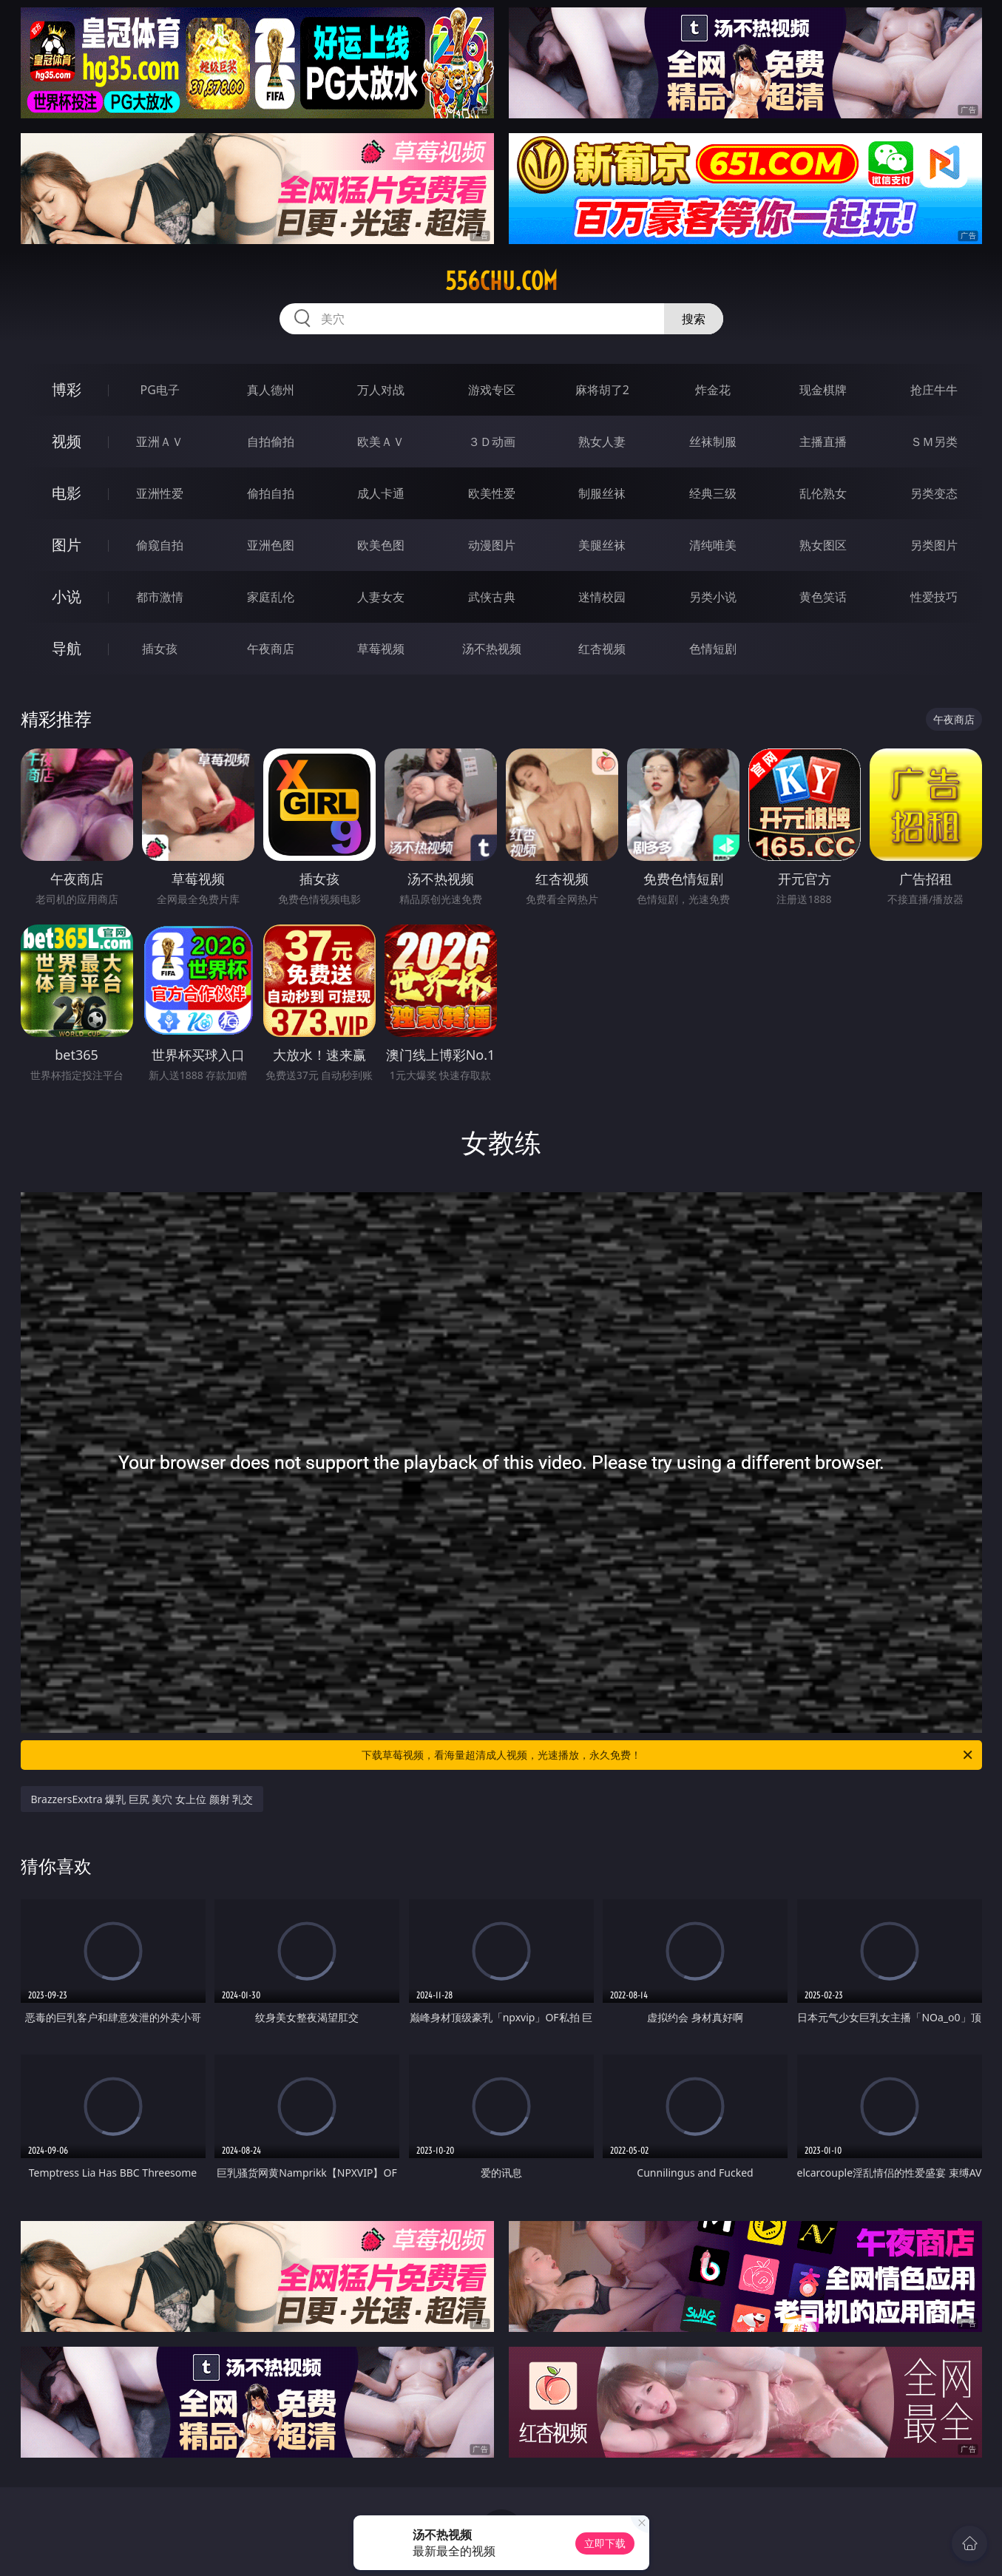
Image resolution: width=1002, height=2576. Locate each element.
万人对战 (380, 390)
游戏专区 (491, 390)
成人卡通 (380, 493)
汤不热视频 (491, 648)
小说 (66, 596)
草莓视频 (380, 648)
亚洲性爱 (159, 493)
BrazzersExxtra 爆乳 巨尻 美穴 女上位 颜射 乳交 (142, 1799)
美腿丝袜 (602, 545)
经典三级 (713, 493)
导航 (66, 648)
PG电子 (160, 390)
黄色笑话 (823, 597)
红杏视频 (602, 648)
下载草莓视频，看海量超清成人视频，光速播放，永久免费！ (668, 1755)
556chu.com (501, 281)
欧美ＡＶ (380, 441)
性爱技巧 (934, 597)
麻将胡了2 (602, 390)
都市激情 (159, 597)
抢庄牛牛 (934, 390)
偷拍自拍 (270, 493)
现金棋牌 (823, 390)
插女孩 (159, 648)
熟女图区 (823, 545)
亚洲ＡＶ (159, 441)
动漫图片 (491, 545)
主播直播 (823, 441)
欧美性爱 (491, 493)
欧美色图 (380, 545)
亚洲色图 (270, 545)
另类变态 (934, 493)
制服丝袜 (602, 493)
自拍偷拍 (270, 441)
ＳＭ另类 (934, 441)
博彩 (66, 389)
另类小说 (713, 597)
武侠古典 (491, 597)
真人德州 (270, 390)
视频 (66, 441)
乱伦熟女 (823, 493)
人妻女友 (380, 597)
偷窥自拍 (159, 545)
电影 (66, 493)
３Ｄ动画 (491, 441)
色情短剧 (713, 648)
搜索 (693, 319)
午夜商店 (270, 648)
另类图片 (934, 545)
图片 (66, 545)
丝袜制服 (713, 441)
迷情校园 (602, 597)
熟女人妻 (602, 441)
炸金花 (713, 390)
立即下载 (605, 2543)
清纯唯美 (713, 545)
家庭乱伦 (270, 597)
